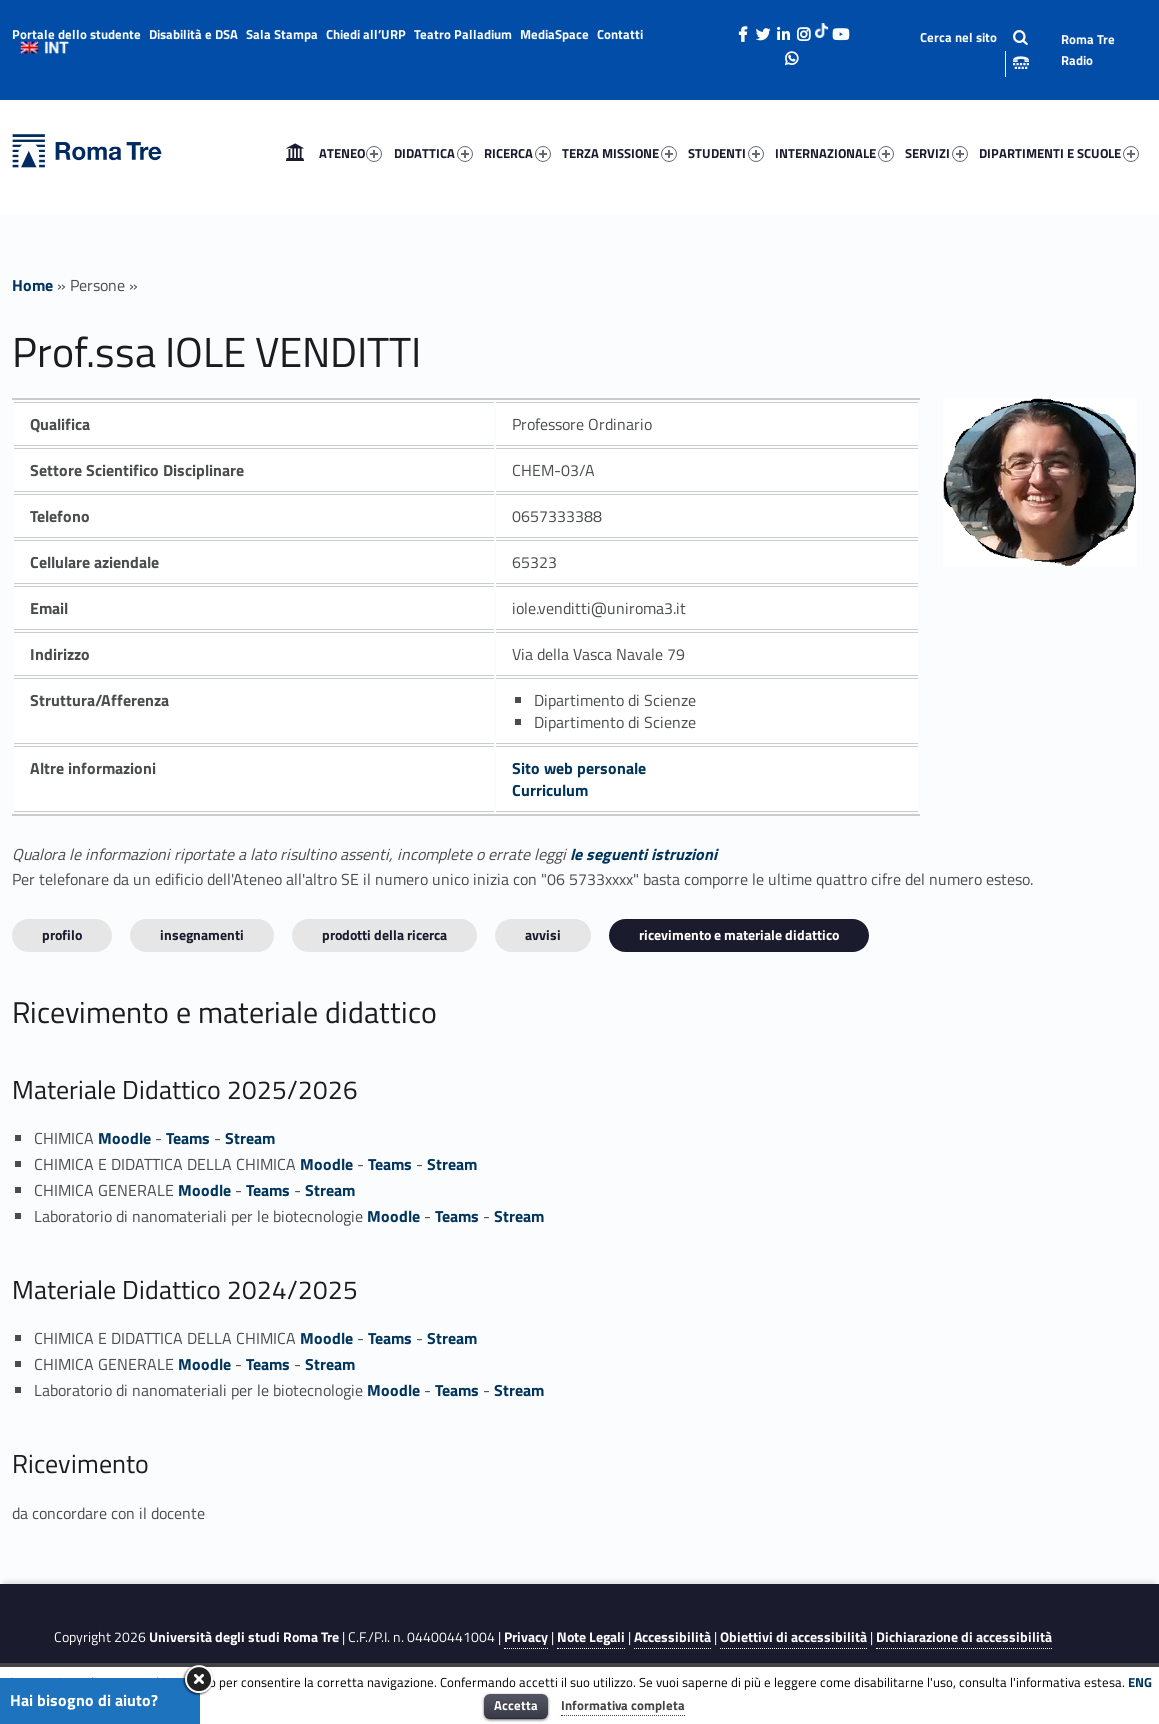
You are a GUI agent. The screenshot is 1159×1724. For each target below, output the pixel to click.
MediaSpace (554, 34)
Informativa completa (623, 1705)
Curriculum (550, 790)
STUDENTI (726, 153)
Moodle (124, 1138)
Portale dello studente (76, 34)
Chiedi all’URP (366, 34)
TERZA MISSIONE (619, 153)
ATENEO (351, 153)
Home (295, 153)
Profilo (62, 934)
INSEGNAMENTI (202, 934)
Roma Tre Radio (1088, 49)
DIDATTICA (433, 153)
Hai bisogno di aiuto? (84, 1700)
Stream (250, 1138)
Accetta (516, 1705)
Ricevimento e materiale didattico (739, 934)
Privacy (526, 1637)
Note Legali (591, 1637)
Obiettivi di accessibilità (793, 1637)
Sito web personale (579, 768)
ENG (1140, 1682)
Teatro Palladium (463, 34)
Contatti (620, 34)
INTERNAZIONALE (834, 153)
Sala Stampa (282, 34)
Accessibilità (672, 1637)
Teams (188, 1138)
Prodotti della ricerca (384, 934)
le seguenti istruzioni (643, 854)
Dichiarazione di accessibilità (964, 1637)
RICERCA (517, 153)
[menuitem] (295, 153)
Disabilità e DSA (193, 34)
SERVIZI (936, 153)
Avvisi (543, 934)
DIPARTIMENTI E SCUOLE (1059, 153)
